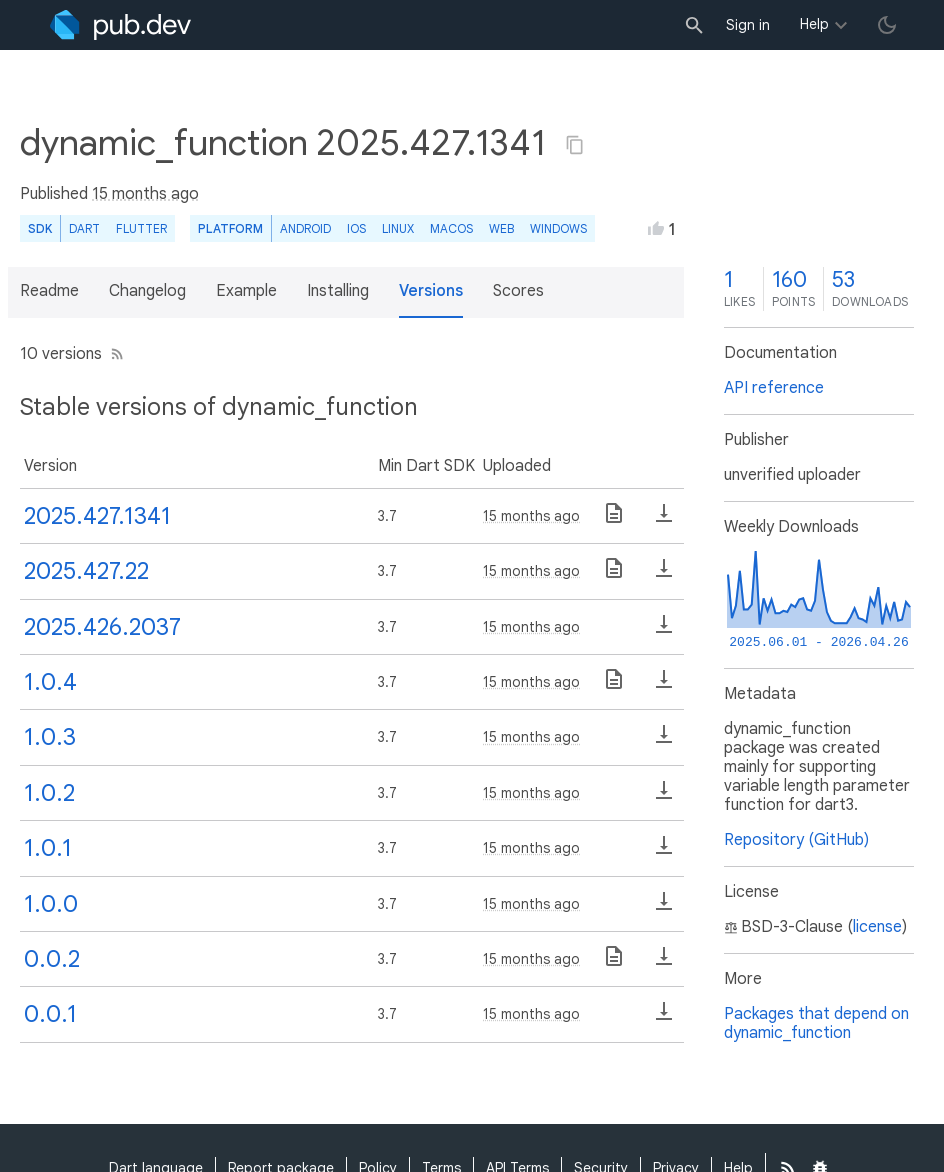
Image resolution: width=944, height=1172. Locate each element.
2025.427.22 (86, 571)
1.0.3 (50, 737)
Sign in (748, 25)
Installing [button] (338, 291)
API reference (774, 388)
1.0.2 (49, 793)
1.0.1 (48, 848)
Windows (558, 228)
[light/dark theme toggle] (887, 25)
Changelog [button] (147, 291)
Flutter (141, 228)
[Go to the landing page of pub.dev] (120, 25)
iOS (356, 228)
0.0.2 (52, 959)
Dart (84, 228)
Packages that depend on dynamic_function (816, 1023)
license (877, 927)
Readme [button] (49, 291)
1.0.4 (50, 682)
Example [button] (246, 291)
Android (305, 228)
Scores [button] (518, 291)
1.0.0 (51, 904)
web (501, 228)
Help (814, 24)
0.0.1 (50, 1014)
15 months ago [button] (145, 194)
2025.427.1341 (97, 516)
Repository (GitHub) (796, 840)
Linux (398, 228)
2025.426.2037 (102, 627)
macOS (451, 228)
